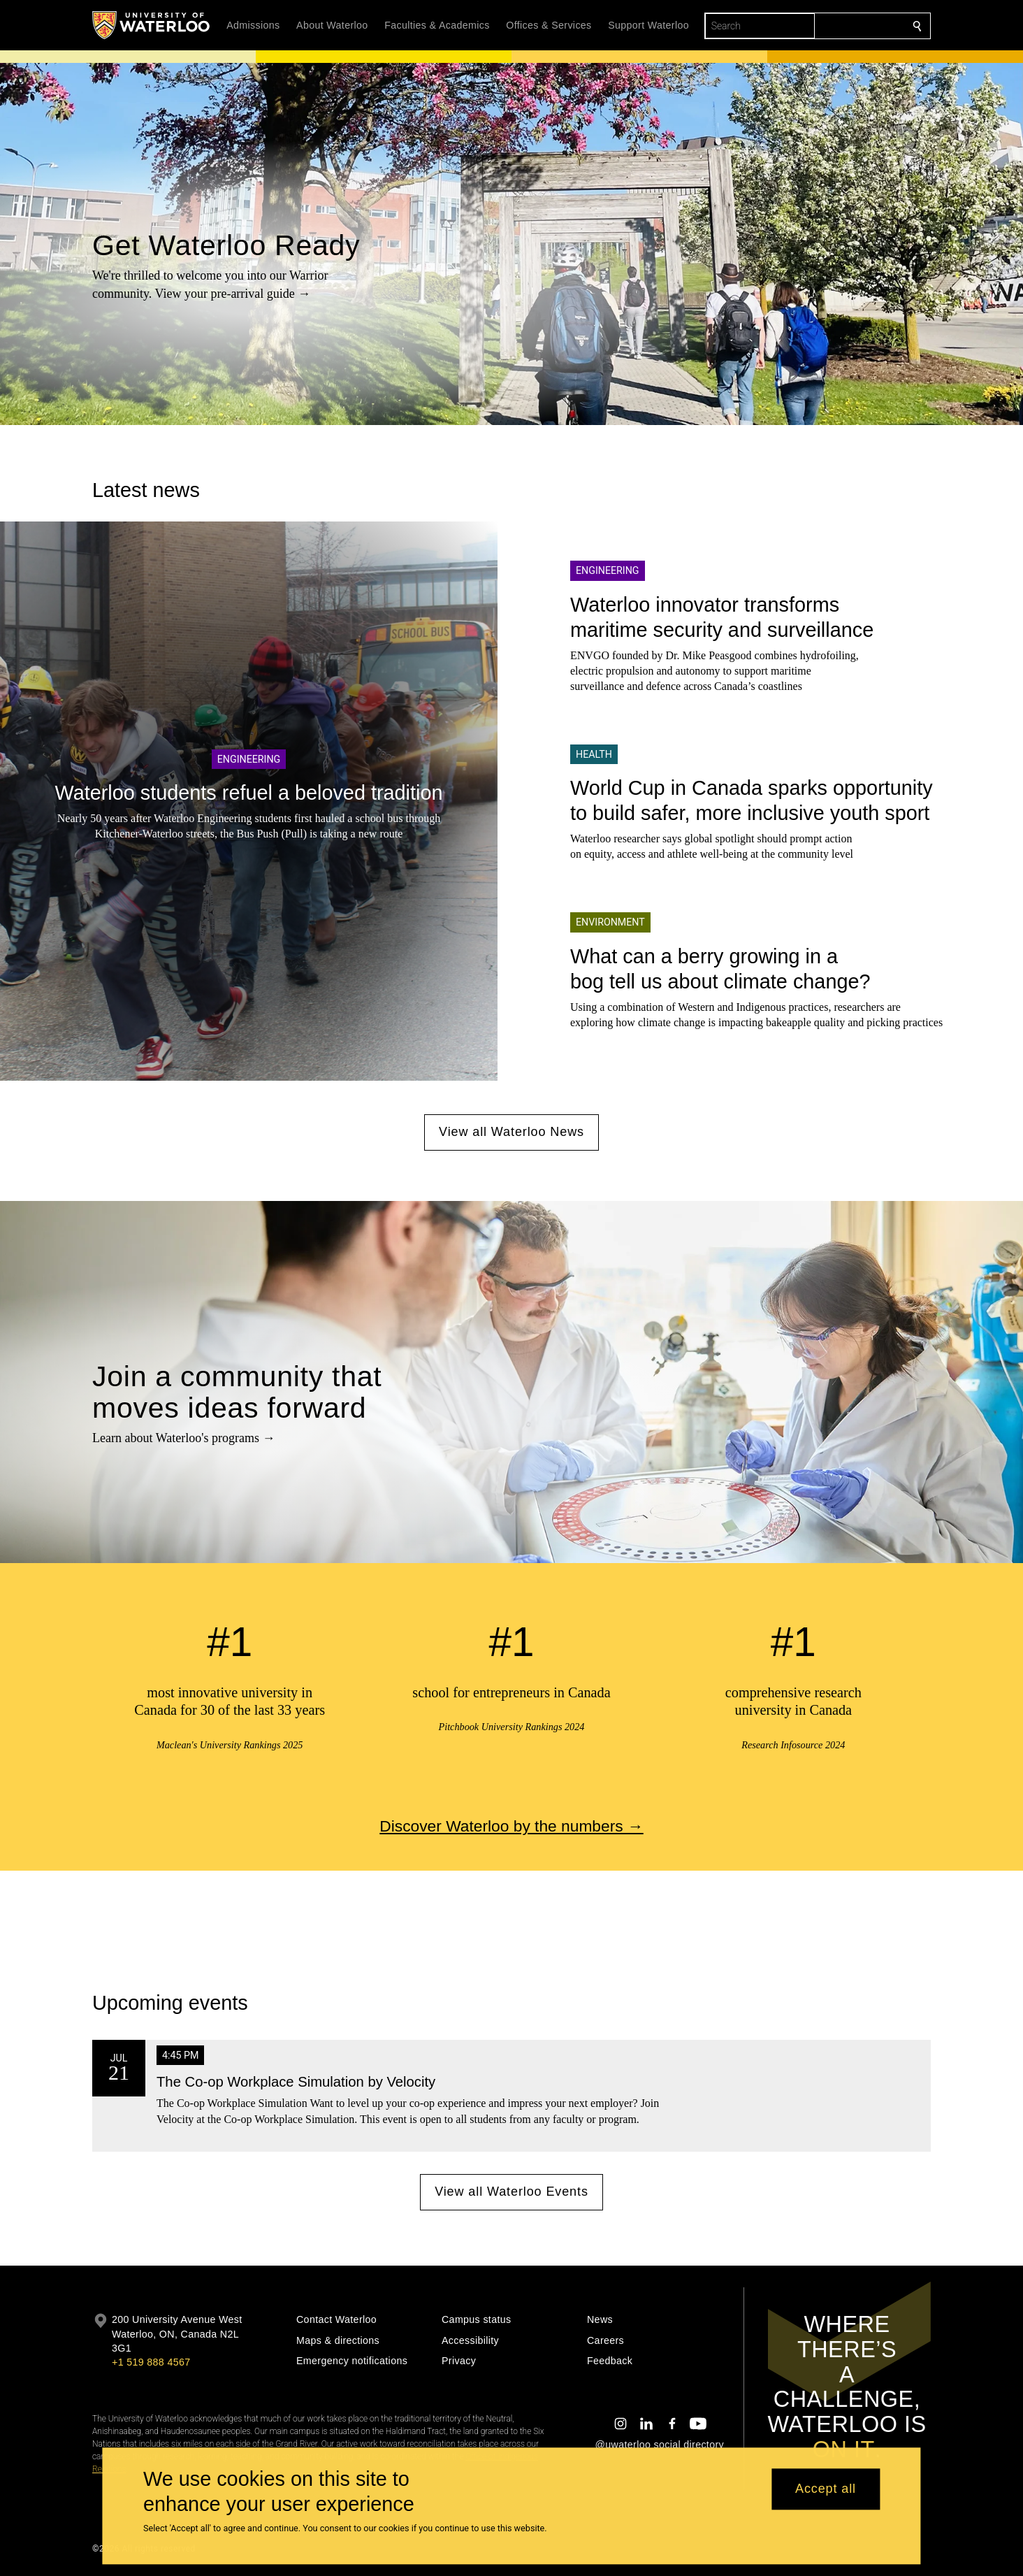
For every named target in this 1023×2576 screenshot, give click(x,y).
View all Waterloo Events (511, 2192)
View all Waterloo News (511, 1132)
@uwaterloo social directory (659, 2444)
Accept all (825, 2489)
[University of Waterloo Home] (151, 25)
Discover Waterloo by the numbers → (511, 1825)
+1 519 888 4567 (151, 2362)
